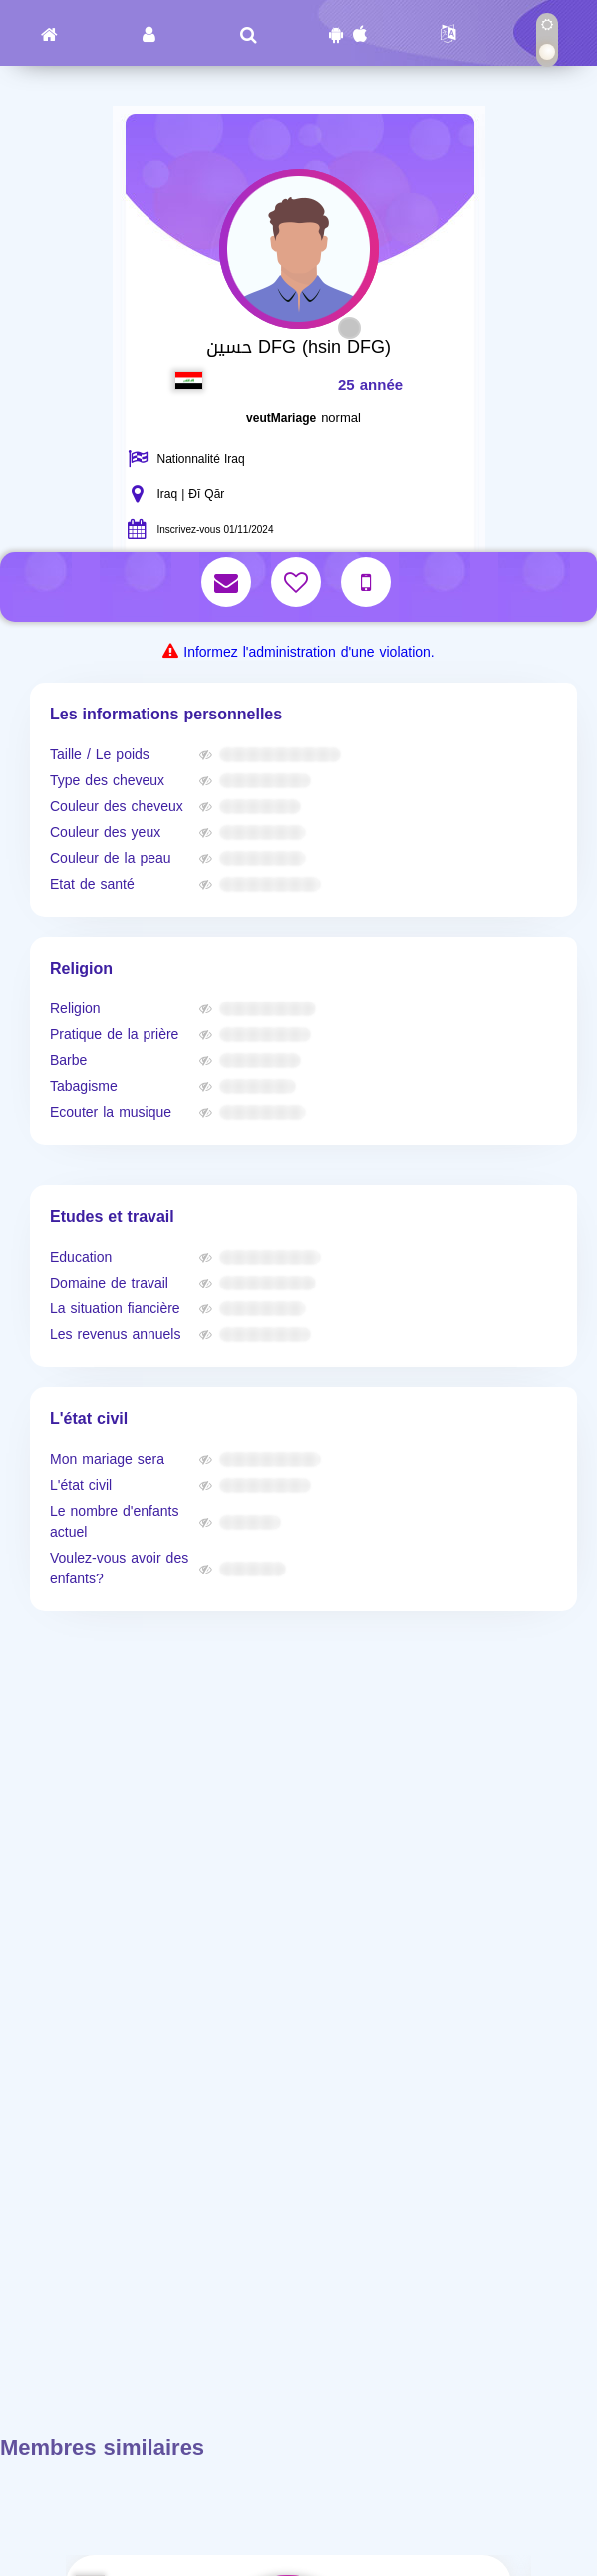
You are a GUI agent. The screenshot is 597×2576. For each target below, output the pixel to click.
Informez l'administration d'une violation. (308, 652)
